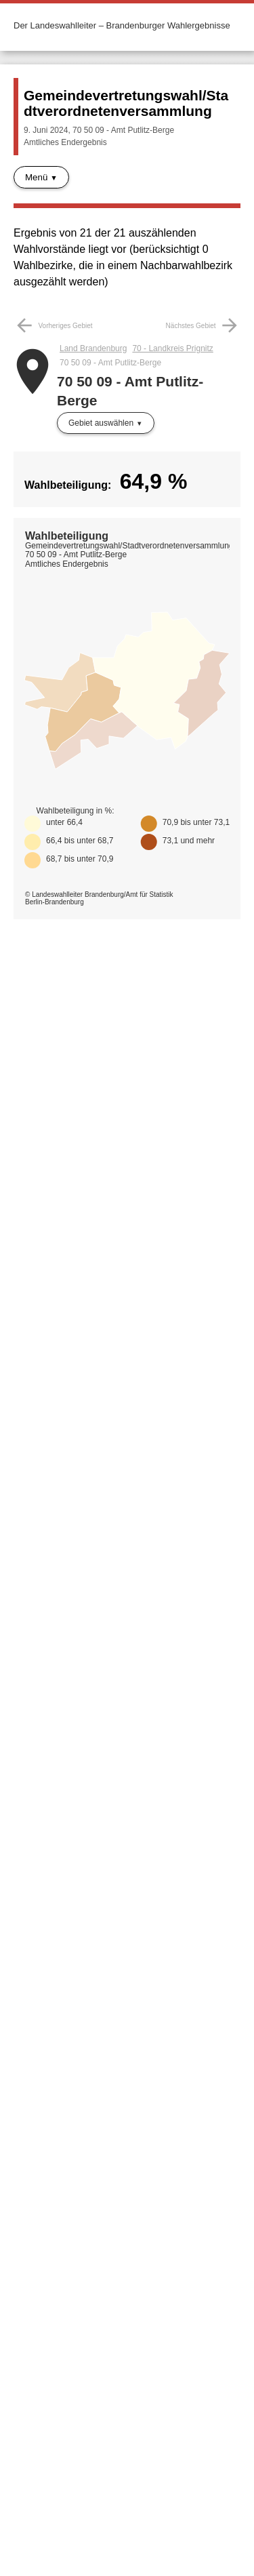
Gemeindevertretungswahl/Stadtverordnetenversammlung (126, 103)
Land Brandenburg (93, 348)
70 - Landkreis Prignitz (172, 348)
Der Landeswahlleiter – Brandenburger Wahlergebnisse (122, 25)
